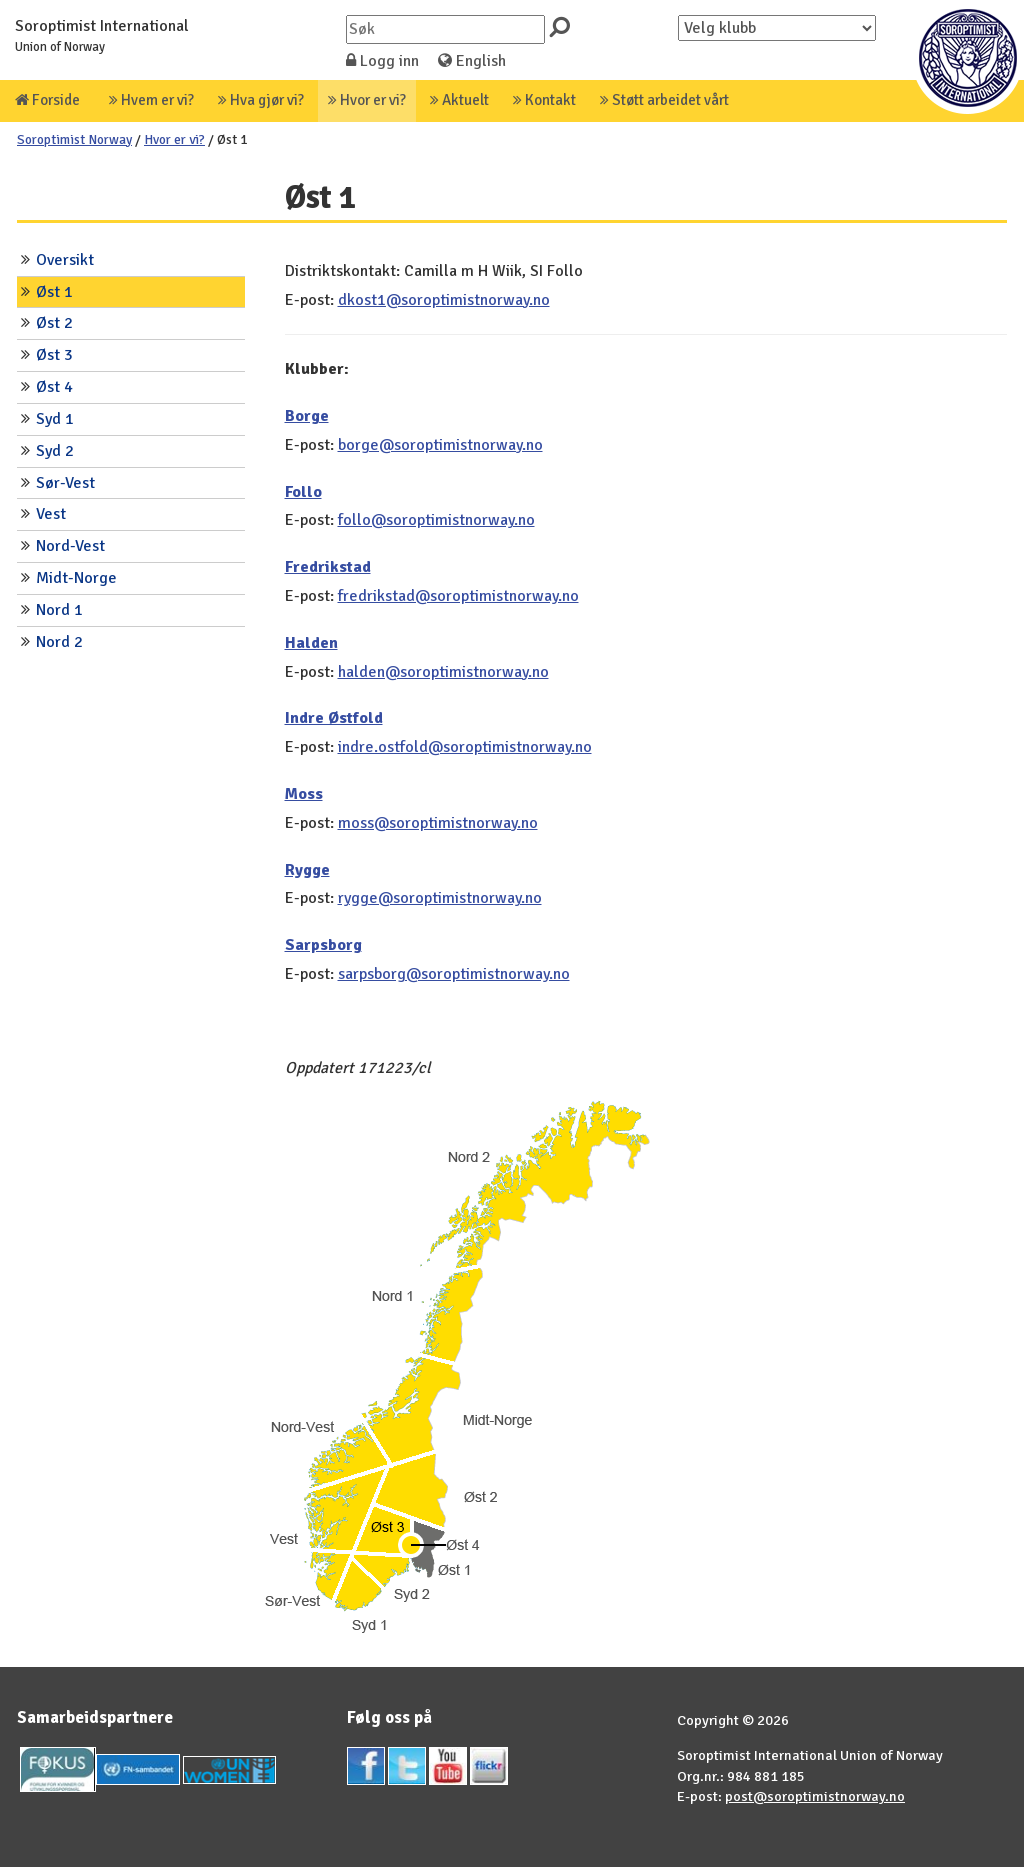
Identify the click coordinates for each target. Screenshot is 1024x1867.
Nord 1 (59, 610)
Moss (304, 794)
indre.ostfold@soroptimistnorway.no (465, 747)
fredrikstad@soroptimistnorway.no (458, 596)
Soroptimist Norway (74, 139)
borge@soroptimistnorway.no (440, 445)
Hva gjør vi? (261, 100)
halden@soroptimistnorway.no (443, 672)
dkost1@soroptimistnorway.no (444, 300)
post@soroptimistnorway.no (815, 1796)
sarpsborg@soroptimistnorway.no (454, 974)
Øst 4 (54, 387)
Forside (47, 100)
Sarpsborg (323, 945)
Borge (307, 416)
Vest (51, 514)
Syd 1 (55, 419)
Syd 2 (55, 451)
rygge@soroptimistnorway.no (440, 898)
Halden (311, 643)
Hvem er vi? (151, 100)
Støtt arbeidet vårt (664, 100)
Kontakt (544, 100)
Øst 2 (54, 323)
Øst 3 (54, 355)
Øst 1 (54, 292)
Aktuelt (459, 100)
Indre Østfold (334, 718)
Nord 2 (59, 642)
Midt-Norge (76, 578)
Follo (303, 492)
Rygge (307, 870)
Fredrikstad (328, 567)
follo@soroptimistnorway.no (436, 520)
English (472, 61)
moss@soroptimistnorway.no (438, 823)
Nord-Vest (70, 546)
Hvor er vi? (367, 100)
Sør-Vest (65, 483)
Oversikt (65, 260)
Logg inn (382, 61)
